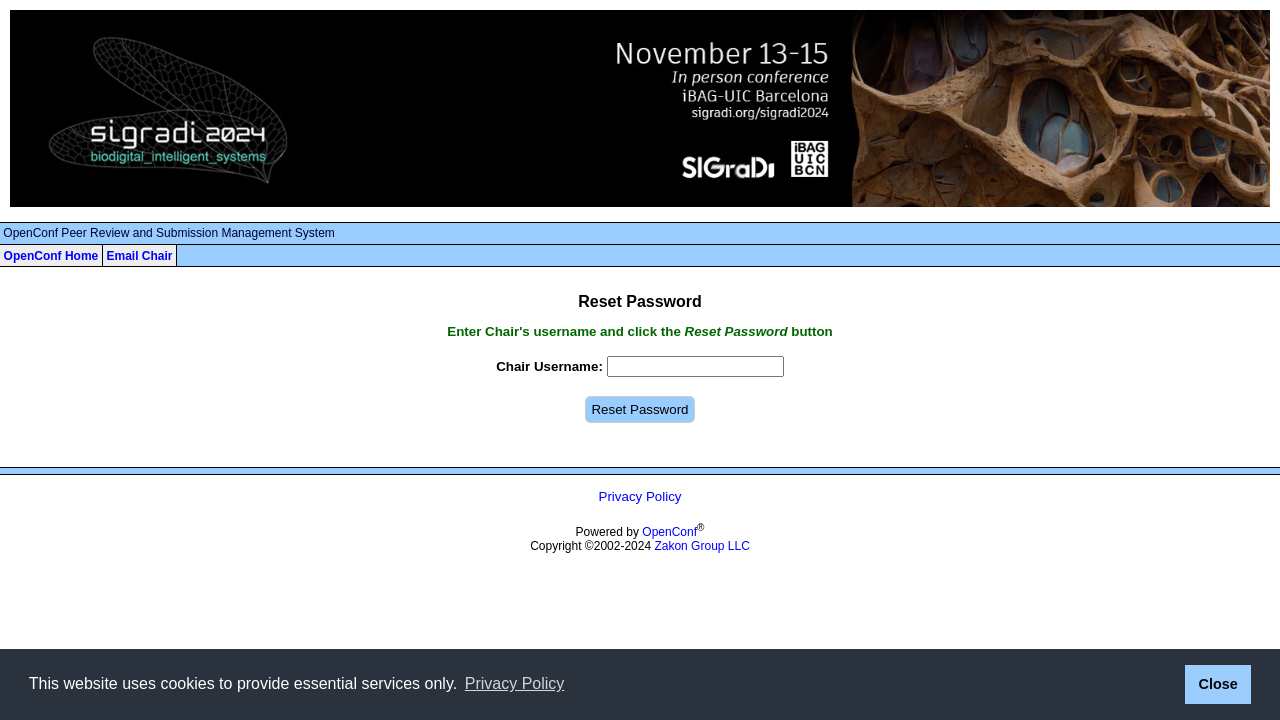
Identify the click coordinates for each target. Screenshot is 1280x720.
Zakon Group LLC (701, 546)
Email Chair (139, 256)
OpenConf (669, 532)
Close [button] (1217, 684)
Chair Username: (549, 366)
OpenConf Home (51, 256)
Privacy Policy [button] (515, 683)
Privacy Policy (640, 496)
